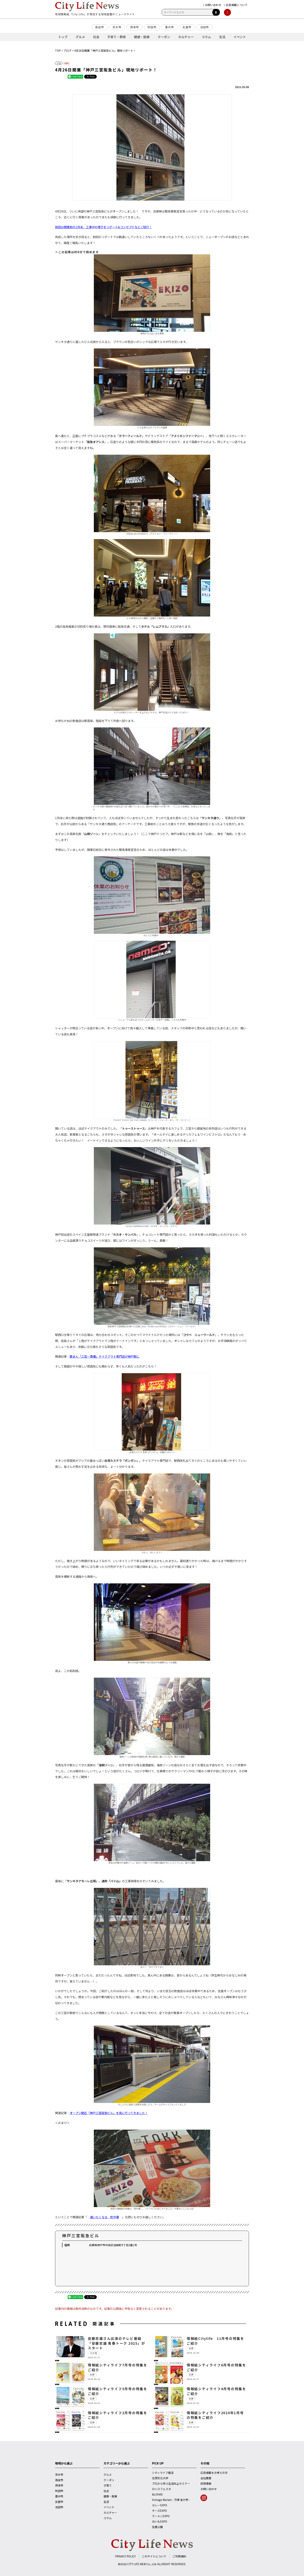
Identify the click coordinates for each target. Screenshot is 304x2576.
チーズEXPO (159, 2511)
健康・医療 (141, 36)
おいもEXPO (159, 2521)
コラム (206, 36)
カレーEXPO (159, 2505)
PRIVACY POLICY (125, 2556)
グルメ (80, 36)
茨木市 (116, 27)
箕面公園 (157, 2527)
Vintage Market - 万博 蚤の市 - (171, 2500)
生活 (222, 36)
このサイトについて (154, 2556)
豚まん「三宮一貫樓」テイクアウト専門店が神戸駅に (104, 1356)
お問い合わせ (208, 2489)
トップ (62, 36)
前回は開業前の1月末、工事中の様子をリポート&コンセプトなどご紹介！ (103, 227)
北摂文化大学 (160, 2478)
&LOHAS (157, 2494)
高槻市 (99, 27)
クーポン (164, 36)
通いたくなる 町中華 (104, 2217)
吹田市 (152, 27)
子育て (108, 2485)
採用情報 (205, 2483)
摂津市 (134, 27)
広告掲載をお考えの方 (214, 2473)
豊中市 (169, 27)
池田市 (204, 27)
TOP (58, 50)
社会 (96, 36)
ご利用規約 (179, 2556)
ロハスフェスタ (161, 2489)
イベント (239, 36)
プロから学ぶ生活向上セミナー (171, 2483)
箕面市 (186, 27)
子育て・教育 (116, 36)
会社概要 (205, 2478)
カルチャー (186, 36)
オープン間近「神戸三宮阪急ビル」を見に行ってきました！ (109, 2113)
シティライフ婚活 (163, 2473)
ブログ (67, 50)
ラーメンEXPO (161, 2516)
